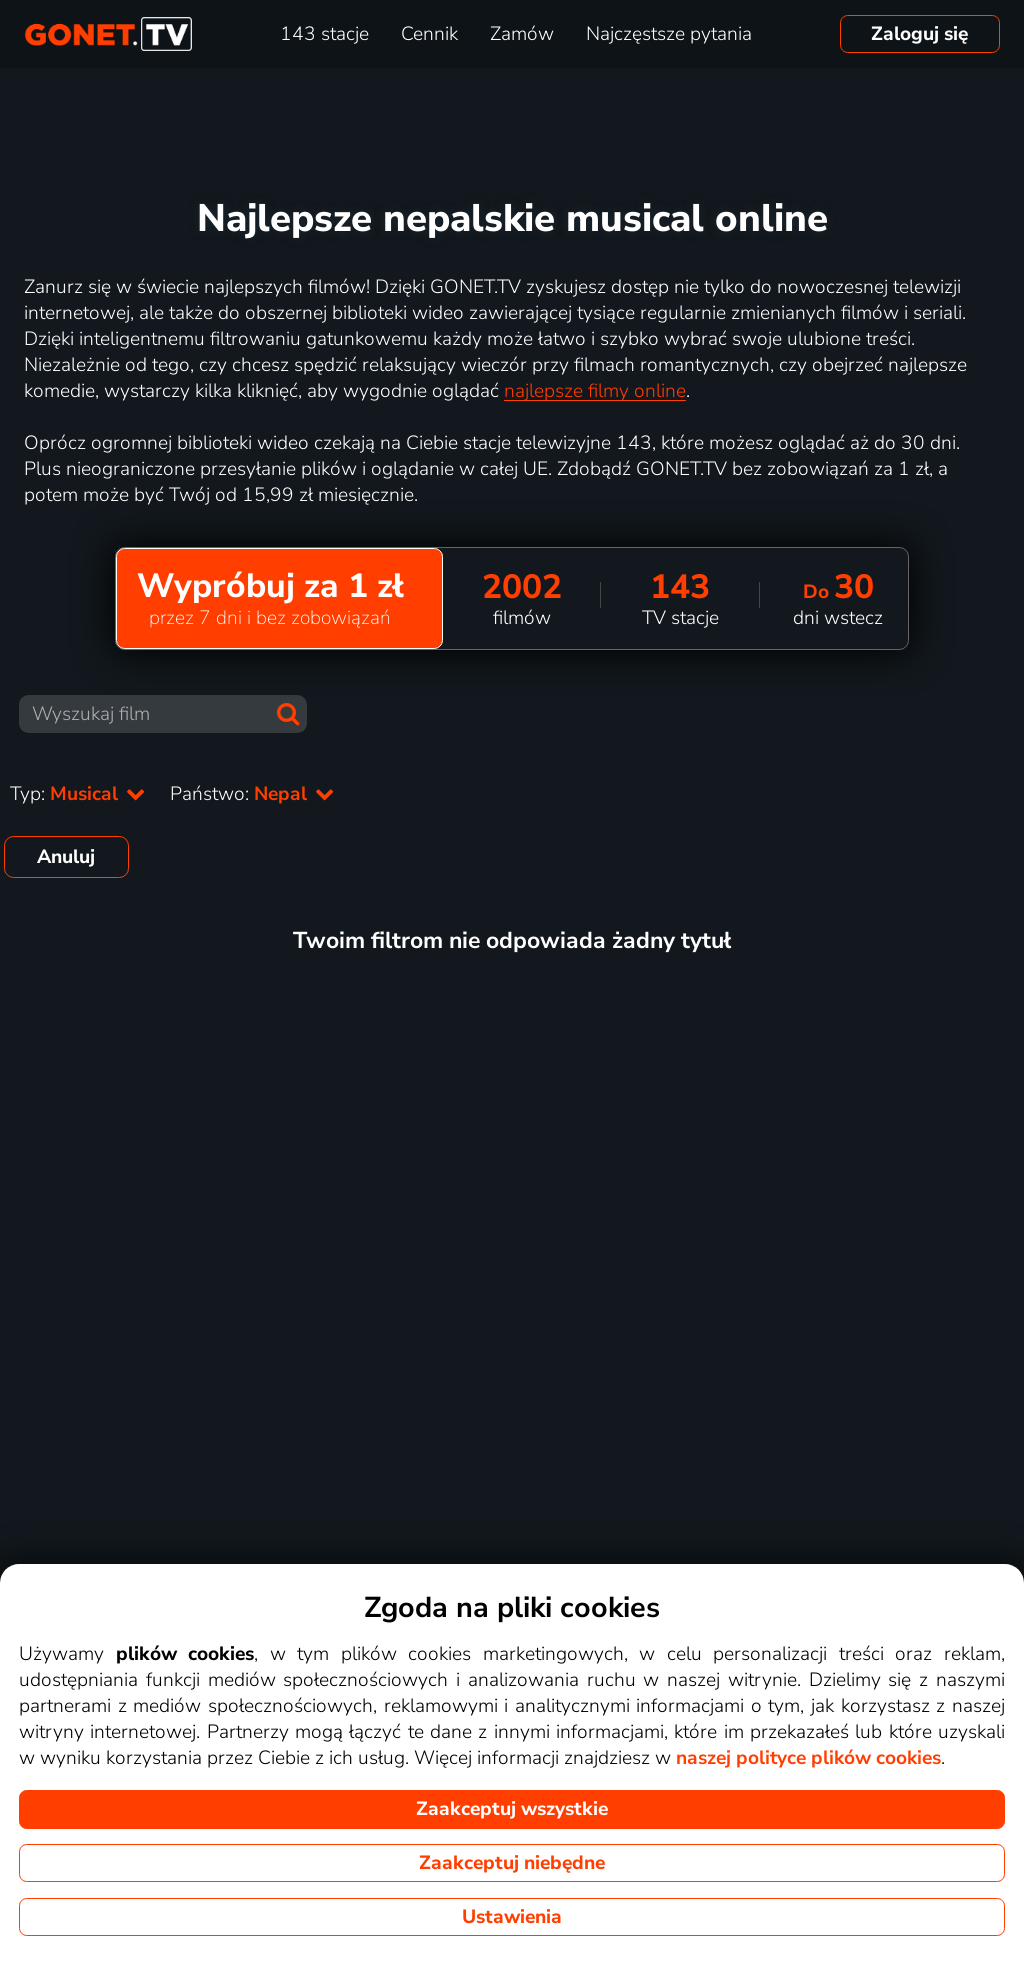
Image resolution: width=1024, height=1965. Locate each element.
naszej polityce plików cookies (808, 1758)
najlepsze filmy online (595, 391)
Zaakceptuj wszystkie (512, 1809)
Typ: (78, 794)
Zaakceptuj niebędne (512, 1863)
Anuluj (66, 857)
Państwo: (252, 794)
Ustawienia (512, 1917)
